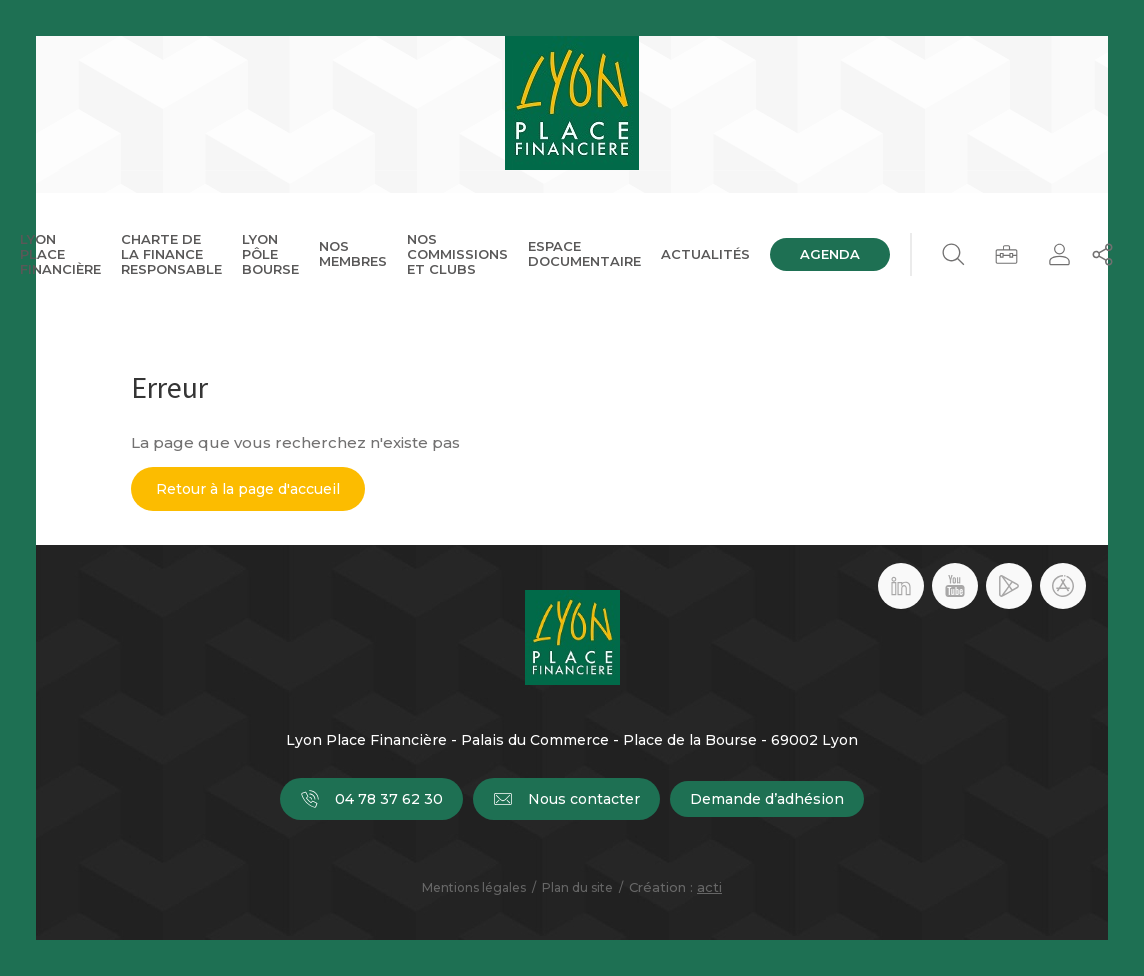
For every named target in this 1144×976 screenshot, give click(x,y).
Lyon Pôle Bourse (270, 254)
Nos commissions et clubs (457, 254)
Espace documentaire (584, 253)
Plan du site (577, 887)
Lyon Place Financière (60, 254)
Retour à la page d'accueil (248, 489)
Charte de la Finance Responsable (171, 254)
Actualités (705, 254)
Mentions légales (474, 887)
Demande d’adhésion (767, 799)
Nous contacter (566, 799)
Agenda (830, 254)
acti (709, 887)
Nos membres (353, 253)
